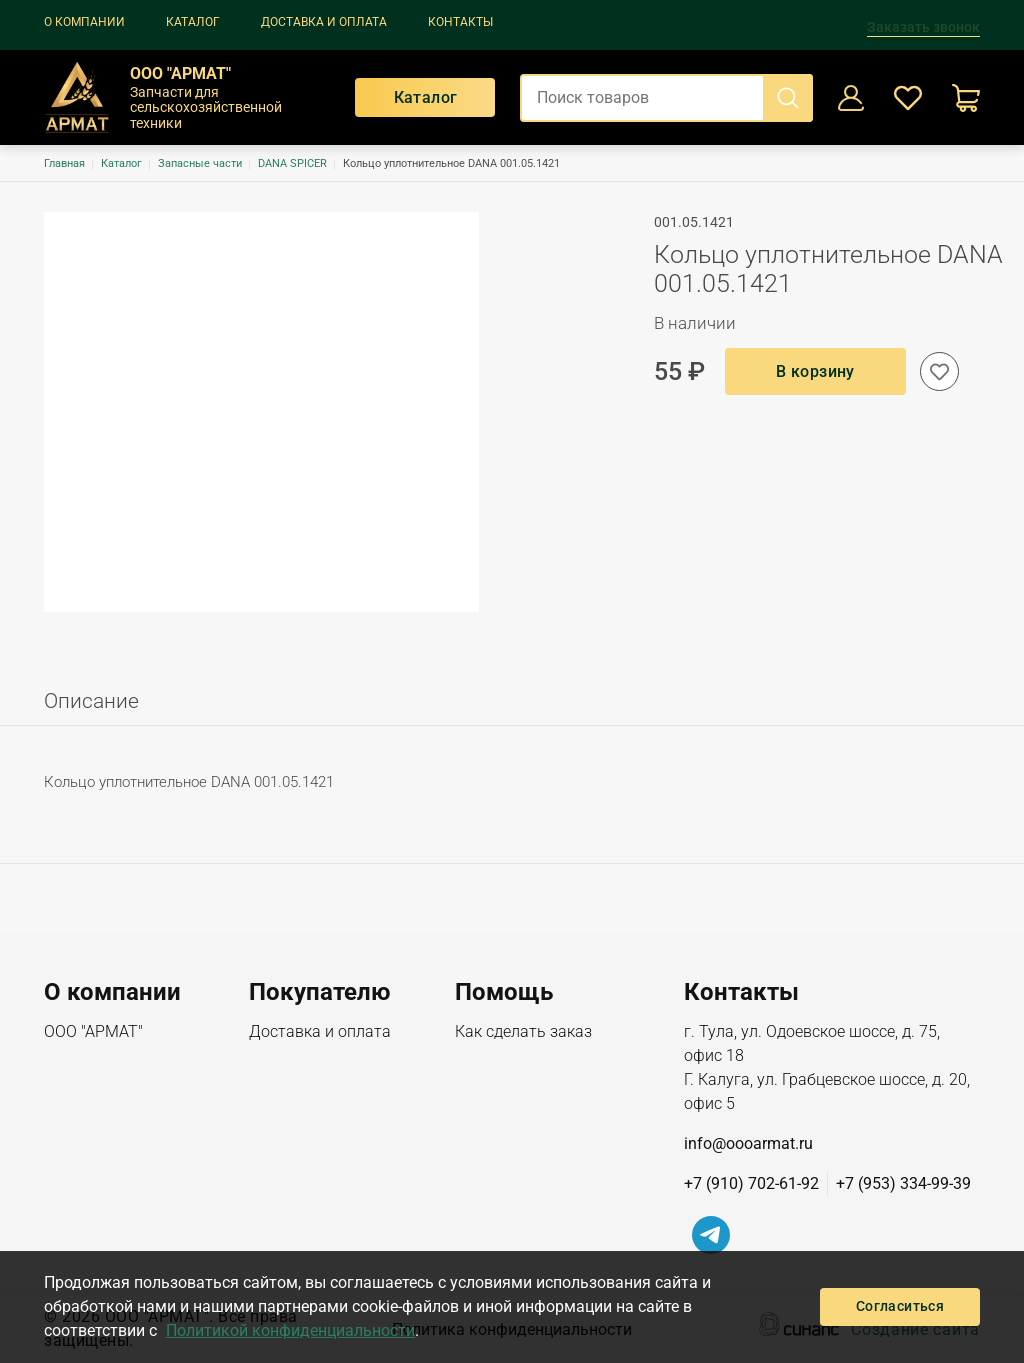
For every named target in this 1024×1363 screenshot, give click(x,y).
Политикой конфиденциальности (290, 1330)
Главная (64, 163)
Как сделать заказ (523, 1033)
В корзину (815, 371)
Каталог (193, 22)
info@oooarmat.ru (748, 1143)
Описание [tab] (91, 701)
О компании (84, 22)
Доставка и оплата (324, 22)
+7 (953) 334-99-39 (903, 1183)
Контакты (460, 22)
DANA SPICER (292, 163)
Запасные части (200, 163)
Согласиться (900, 1306)
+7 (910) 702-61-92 (751, 1183)
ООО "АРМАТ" (93, 1033)
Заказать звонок (923, 27)
